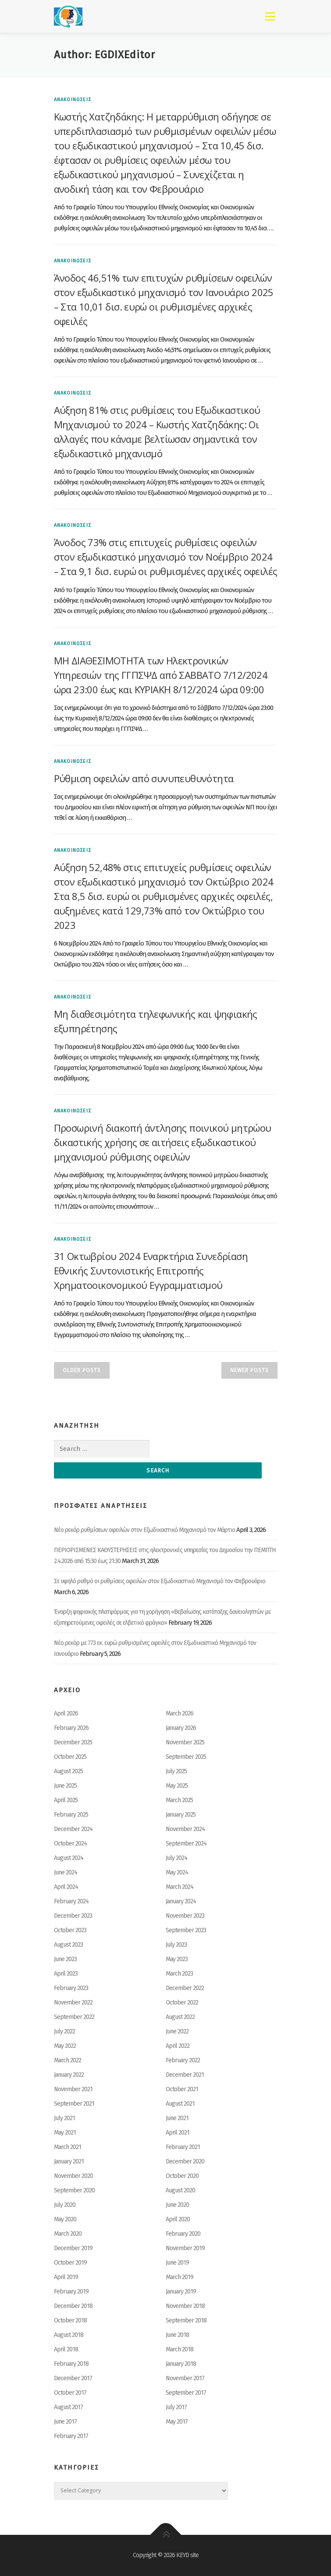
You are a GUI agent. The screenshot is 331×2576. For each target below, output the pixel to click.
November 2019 (185, 2248)
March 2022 (67, 2060)
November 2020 (73, 2176)
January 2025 (181, 1814)
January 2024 (181, 1901)
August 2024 (68, 1858)
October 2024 (70, 1843)
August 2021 (180, 2103)
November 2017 (185, 2378)
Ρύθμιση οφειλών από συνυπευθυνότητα (144, 778)
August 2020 (180, 2190)
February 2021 (183, 2147)
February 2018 (71, 2364)
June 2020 (177, 2205)
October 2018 (70, 2320)
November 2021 (73, 2089)
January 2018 (181, 2364)
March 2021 (67, 2147)
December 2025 (73, 1742)
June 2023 (65, 1959)
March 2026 (179, 1713)
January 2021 (69, 2161)
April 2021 (177, 2132)
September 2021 (74, 2103)
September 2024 (186, 1843)
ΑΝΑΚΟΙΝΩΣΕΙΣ (72, 99)
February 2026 (71, 1728)
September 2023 (186, 1930)
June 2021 (177, 2118)
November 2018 (185, 2306)
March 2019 (179, 2277)
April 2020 (178, 2219)
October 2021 (182, 2089)
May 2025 (177, 1785)
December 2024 (73, 1829)
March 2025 (179, 1800)
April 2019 (66, 2277)
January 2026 (181, 1728)
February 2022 (183, 2060)
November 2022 (73, 2002)
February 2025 (71, 1814)
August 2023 (68, 1944)
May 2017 (177, 2421)
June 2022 (177, 2031)
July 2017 (176, 2407)
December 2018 (73, 2306)
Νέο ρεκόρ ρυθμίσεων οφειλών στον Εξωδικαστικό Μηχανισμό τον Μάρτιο (144, 1530)
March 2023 (179, 1973)
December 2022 (185, 1988)
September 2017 (186, 2392)
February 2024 (71, 1901)
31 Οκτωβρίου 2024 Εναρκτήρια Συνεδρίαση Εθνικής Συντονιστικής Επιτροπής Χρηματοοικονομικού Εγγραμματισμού (151, 1270)
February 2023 (71, 1988)
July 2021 (64, 2118)
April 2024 (66, 1887)
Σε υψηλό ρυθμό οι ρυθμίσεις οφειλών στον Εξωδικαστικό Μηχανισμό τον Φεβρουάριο (159, 1581)
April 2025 (66, 1800)
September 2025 (186, 1757)
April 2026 (66, 1713)
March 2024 (179, 1887)
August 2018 (68, 2335)
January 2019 (181, 2291)
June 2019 (177, 2262)
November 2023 (185, 1916)
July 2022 (64, 2031)
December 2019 (73, 2248)
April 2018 (66, 2349)
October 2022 (182, 2002)
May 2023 (177, 1959)
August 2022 (180, 2017)
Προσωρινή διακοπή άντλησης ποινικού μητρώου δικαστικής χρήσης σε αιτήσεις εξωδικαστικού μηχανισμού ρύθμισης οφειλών (162, 1142)
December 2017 (73, 2378)
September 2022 (74, 2017)
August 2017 (68, 2407)
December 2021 (185, 2074)
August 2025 (68, 1771)
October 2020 (182, 2176)
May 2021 (65, 2132)
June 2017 (65, 2421)
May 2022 (65, 2046)
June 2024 (65, 1872)
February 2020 (183, 2233)
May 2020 (65, 2219)
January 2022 (69, 2074)
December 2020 (185, 2161)
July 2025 (176, 1771)
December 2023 (73, 1916)
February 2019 (71, 2291)
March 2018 (179, 2349)
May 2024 (177, 1872)
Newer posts (249, 1370)
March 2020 (68, 2233)
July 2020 (64, 2205)
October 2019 (70, 2262)
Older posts (82, 1370)
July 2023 (176, 1944)
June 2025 (65, 1785)
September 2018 (186, 2320)
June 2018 (177, 2335)
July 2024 (176, 1858)
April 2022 (177, 2046)
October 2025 (70, 1757)
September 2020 (74, 2190)
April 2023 (66, 1973)
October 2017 (70, 2392)
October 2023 (70, 1930)
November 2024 (185, 1829)
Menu (269, 16)
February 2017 (71, 2436)
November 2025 (185, 1742)
